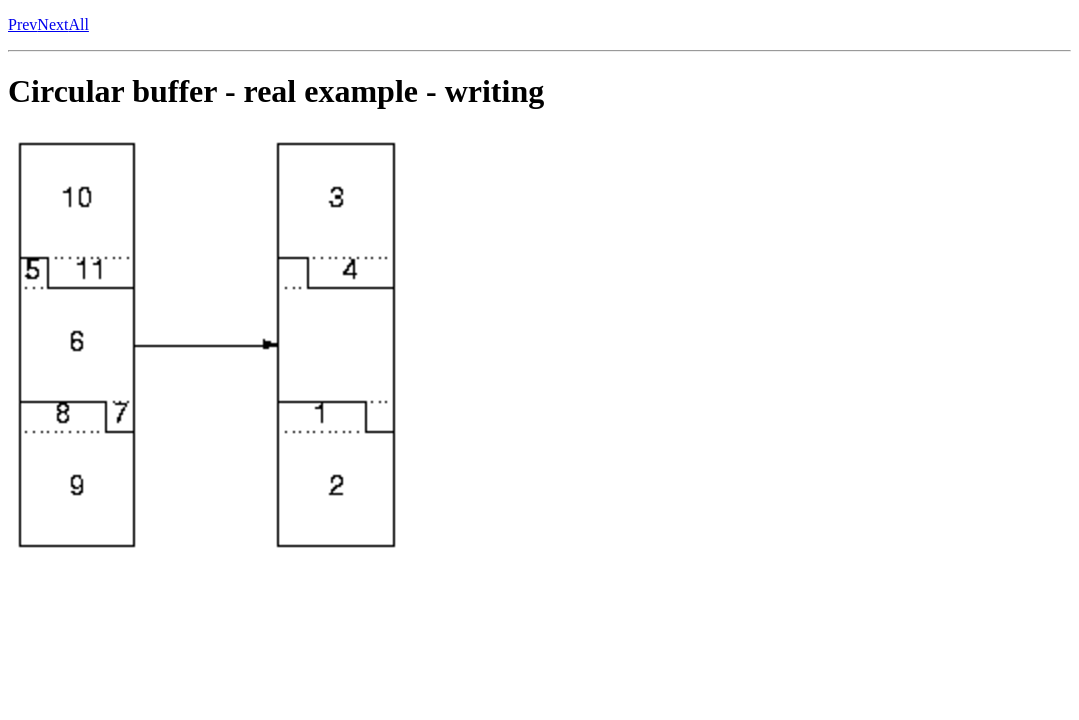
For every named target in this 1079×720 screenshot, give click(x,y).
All (78, 24)
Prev (22, 24)
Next (52, 24)
